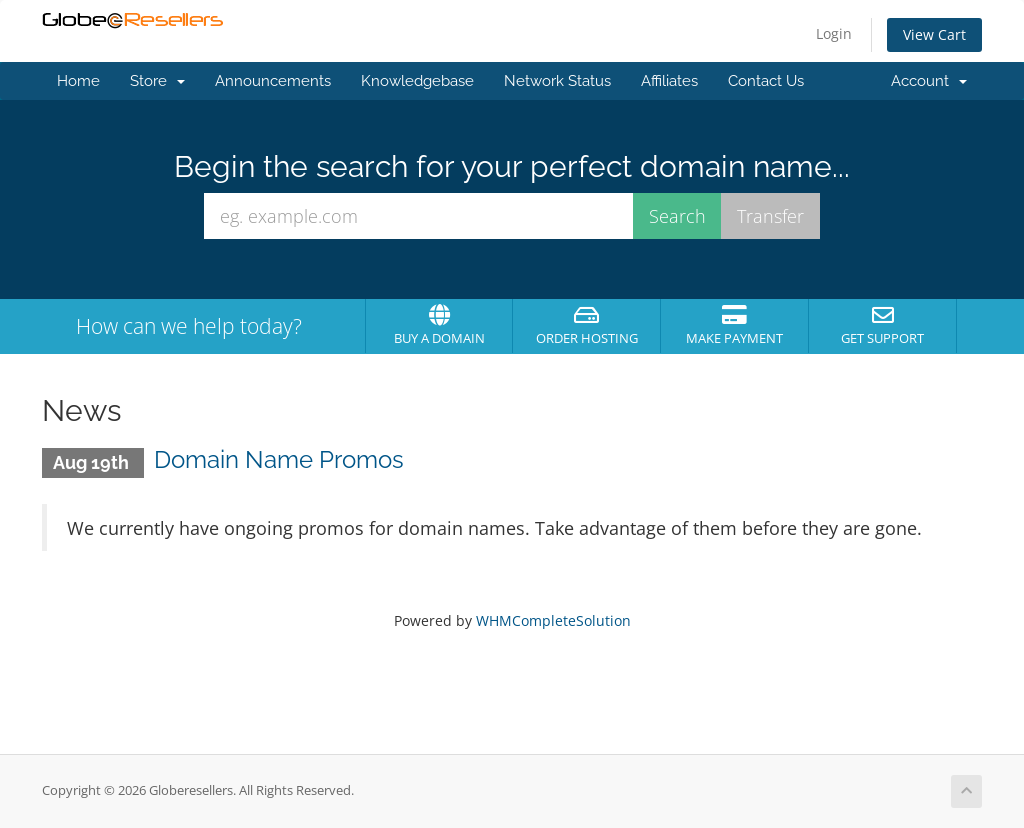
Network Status (557, 81)
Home (78, 81)
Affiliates (669, 81)
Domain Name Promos (279, 459)
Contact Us (766, 81)
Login (834, 33)
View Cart (934, 34)
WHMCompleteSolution (553, 620)
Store (157, 81)
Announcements (273, 81)
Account (929, 81)
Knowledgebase (417, 81)
